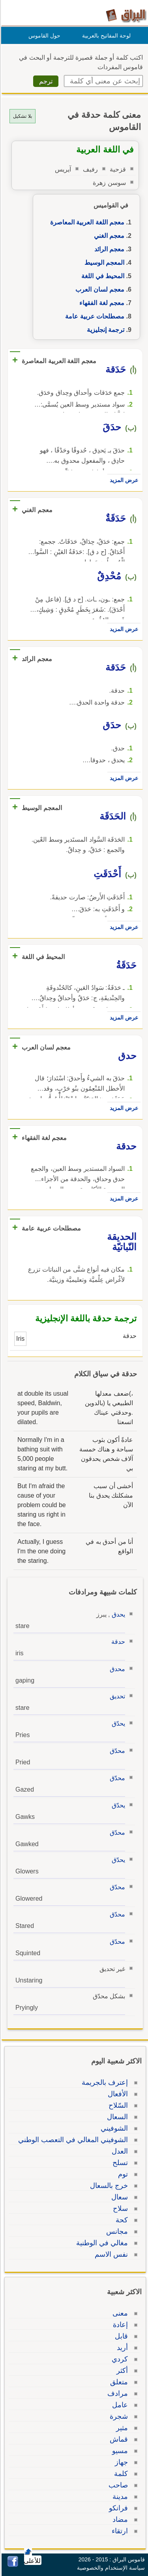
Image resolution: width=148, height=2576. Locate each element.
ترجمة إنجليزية (104, 329)
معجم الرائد (108, 249)
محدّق (116, 1750)
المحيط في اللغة (101, 276)
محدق (116, 1669)
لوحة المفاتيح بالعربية (105, 35)
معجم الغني (108, 235)
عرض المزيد (123, 480)
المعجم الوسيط (103, 262)
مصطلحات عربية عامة (93, 316)
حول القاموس (43, 35)
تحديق (116, 1696)
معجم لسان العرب (98, 289)
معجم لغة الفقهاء (100, 303)
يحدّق (117, 1723)
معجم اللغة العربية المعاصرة (86, 222)
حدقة (117, 1641)
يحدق (117, 1614)
